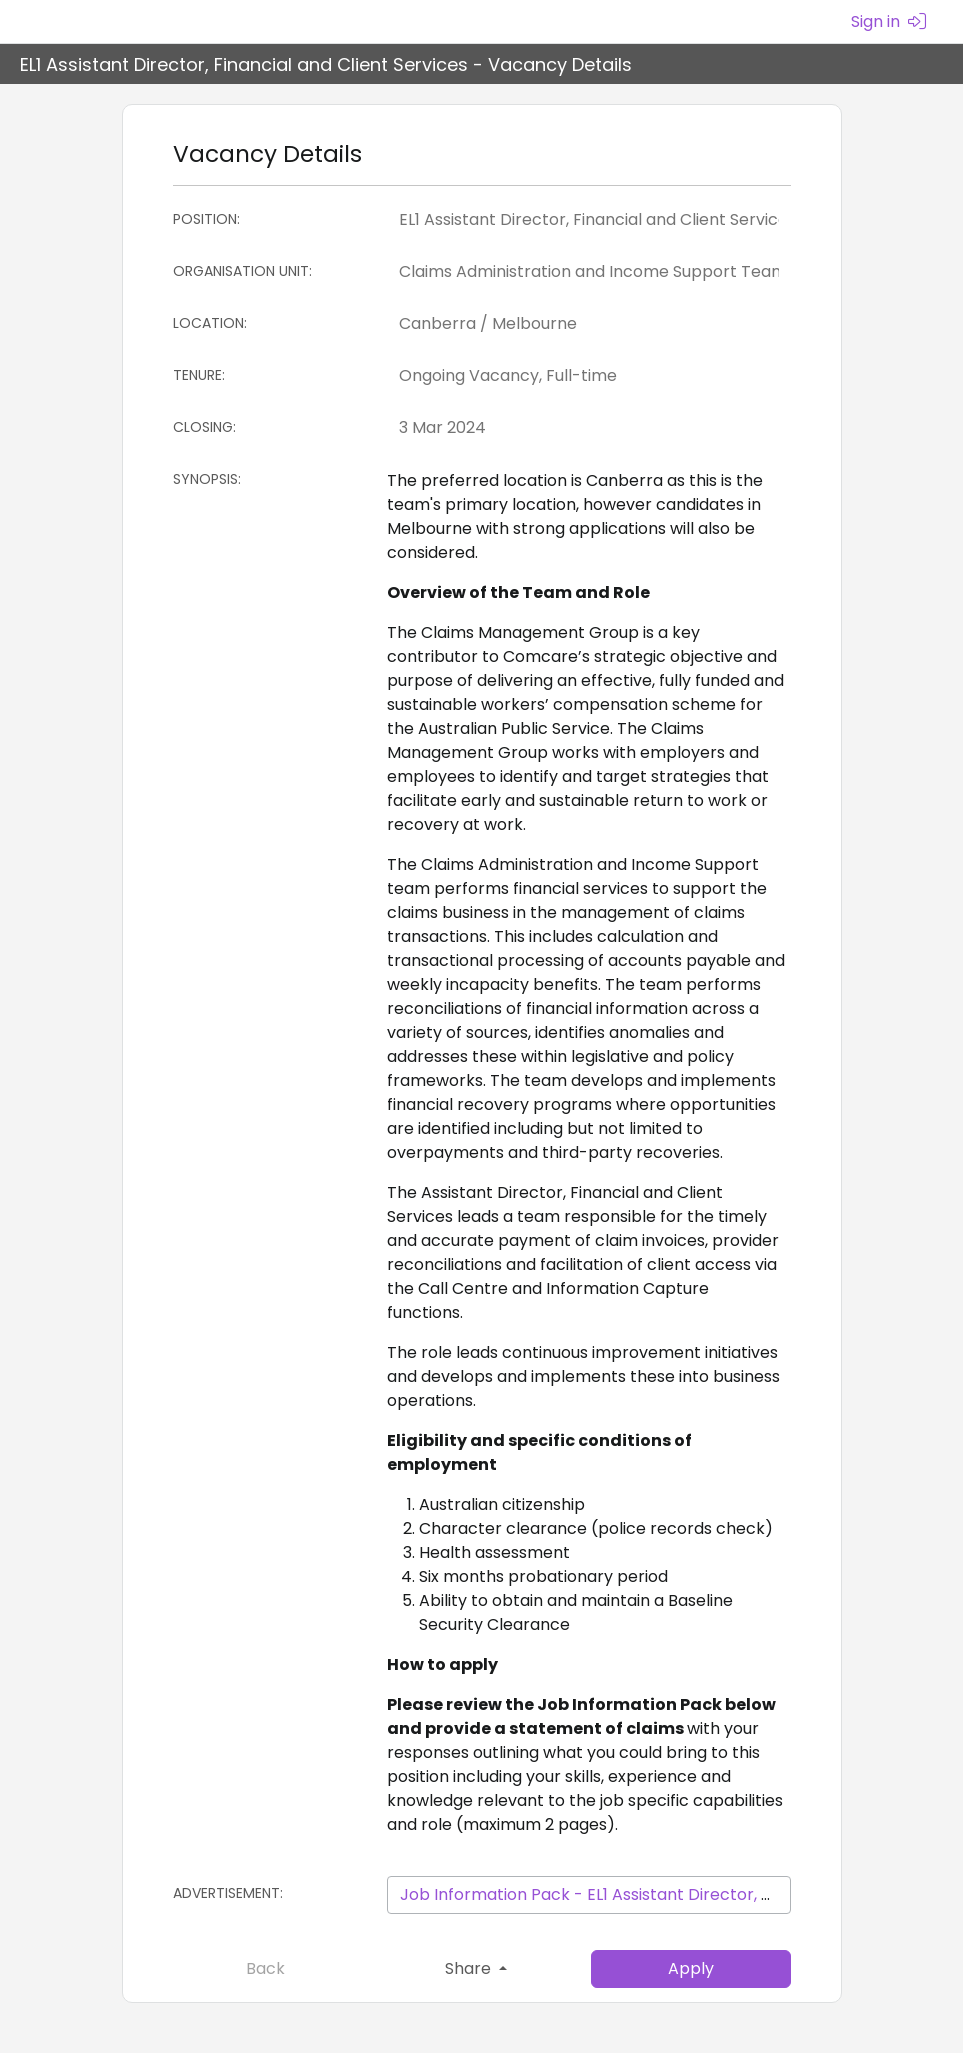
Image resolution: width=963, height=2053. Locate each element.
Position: (206, 219)
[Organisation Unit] (589, 272)
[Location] (589, 324)
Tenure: (199, 375)
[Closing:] (589, 428)
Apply (691, 1968)
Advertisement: (228, 1893)
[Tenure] (589, 376)
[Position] (589, 220)
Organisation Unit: (242, 271)
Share (470, 1968)
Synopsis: (207, 479)
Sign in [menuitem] (888, 21)
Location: (210, 323)
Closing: (204, 427)
